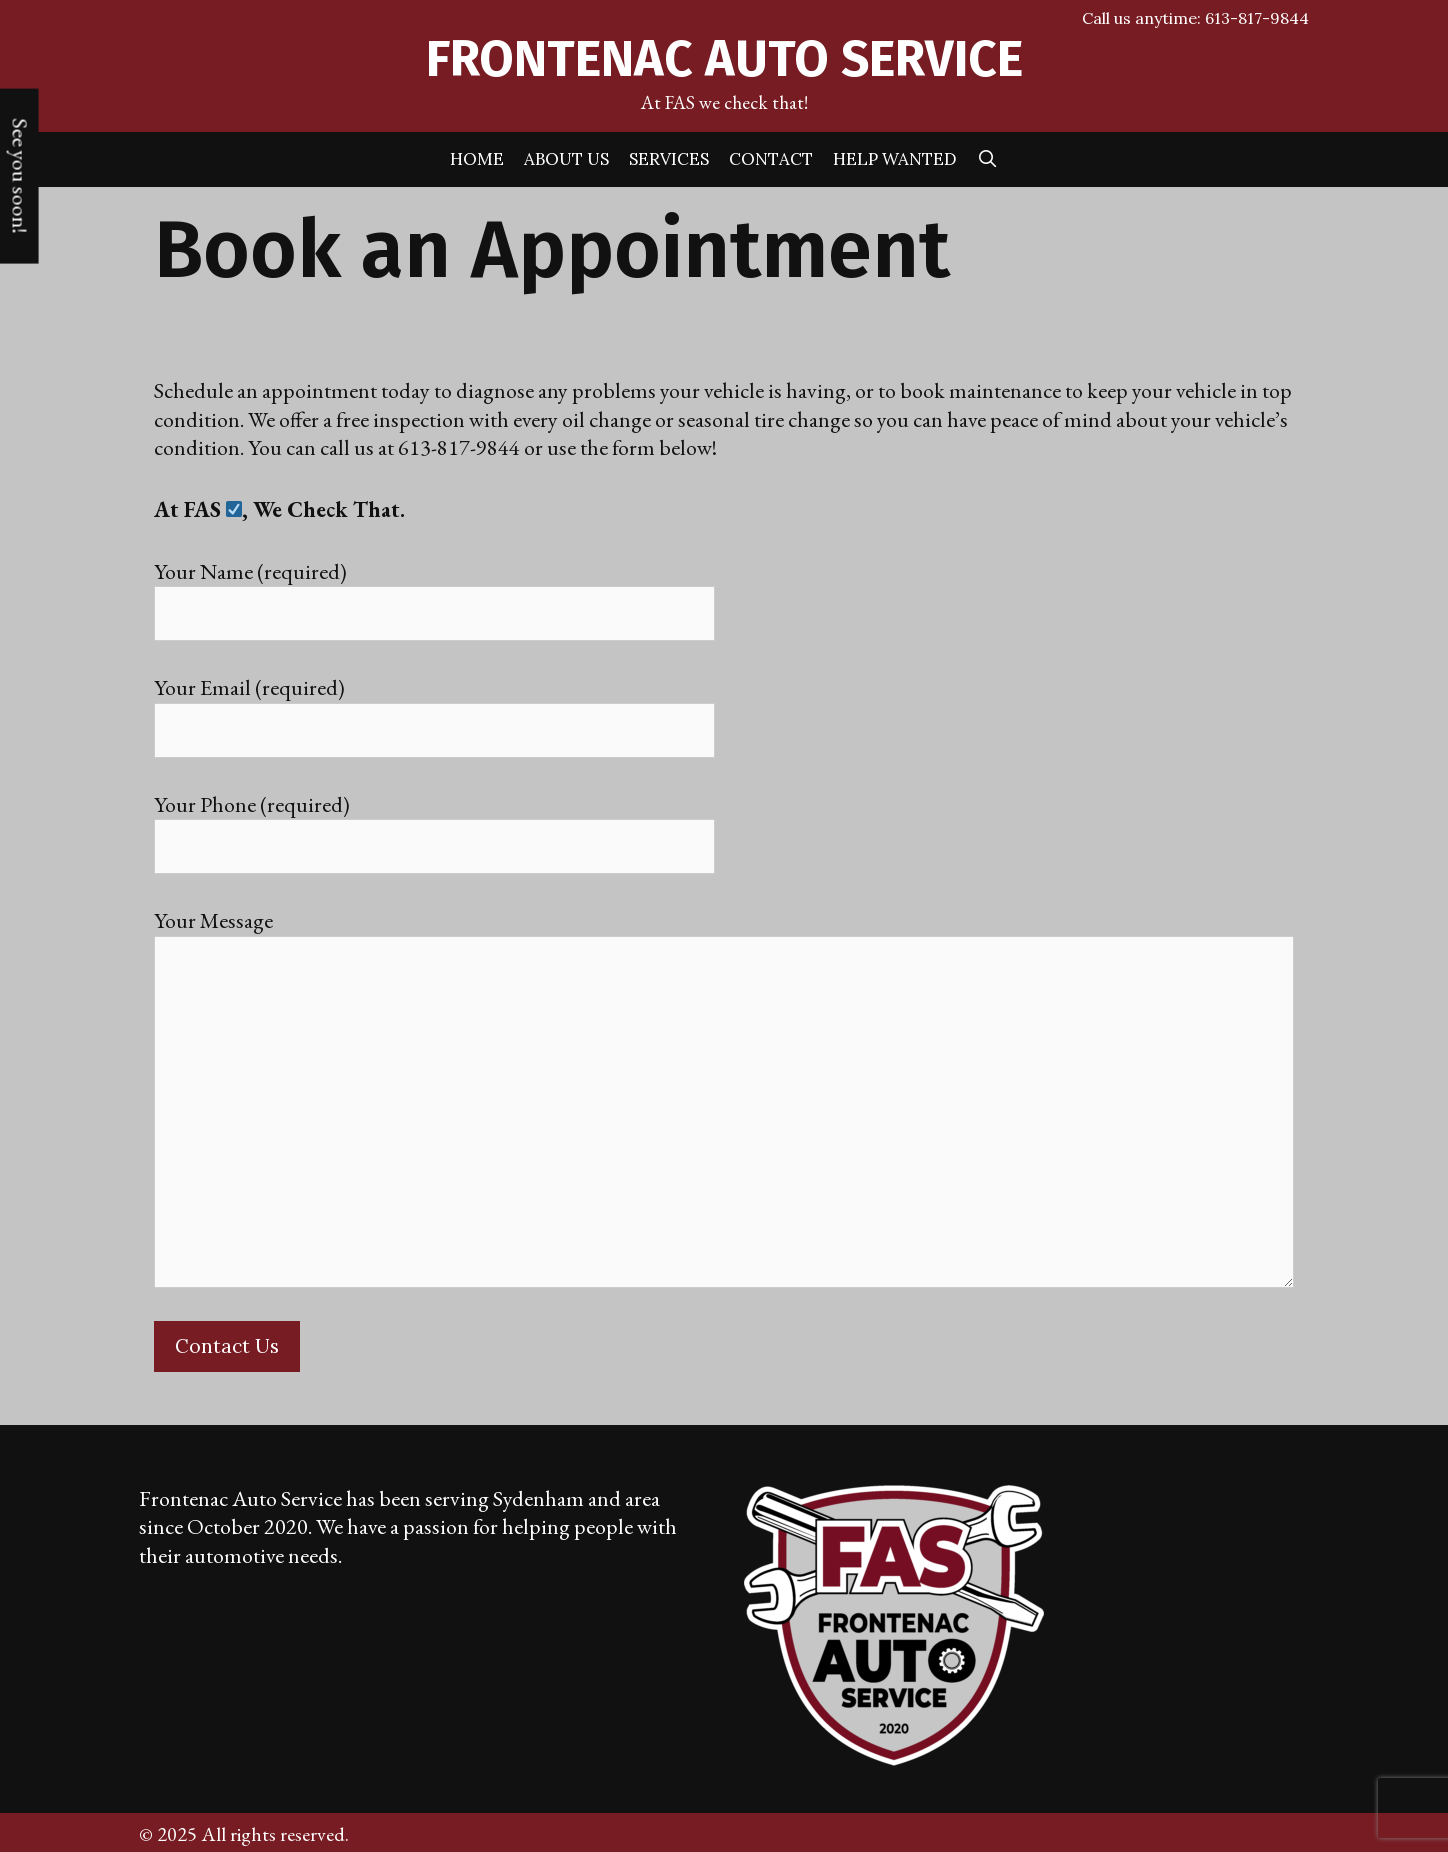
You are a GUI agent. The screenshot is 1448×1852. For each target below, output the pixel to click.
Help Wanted (895, 159)
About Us (566, 159)
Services (669, 159)
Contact (771, 159)
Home (477, 159)
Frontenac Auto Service (724, 59)
